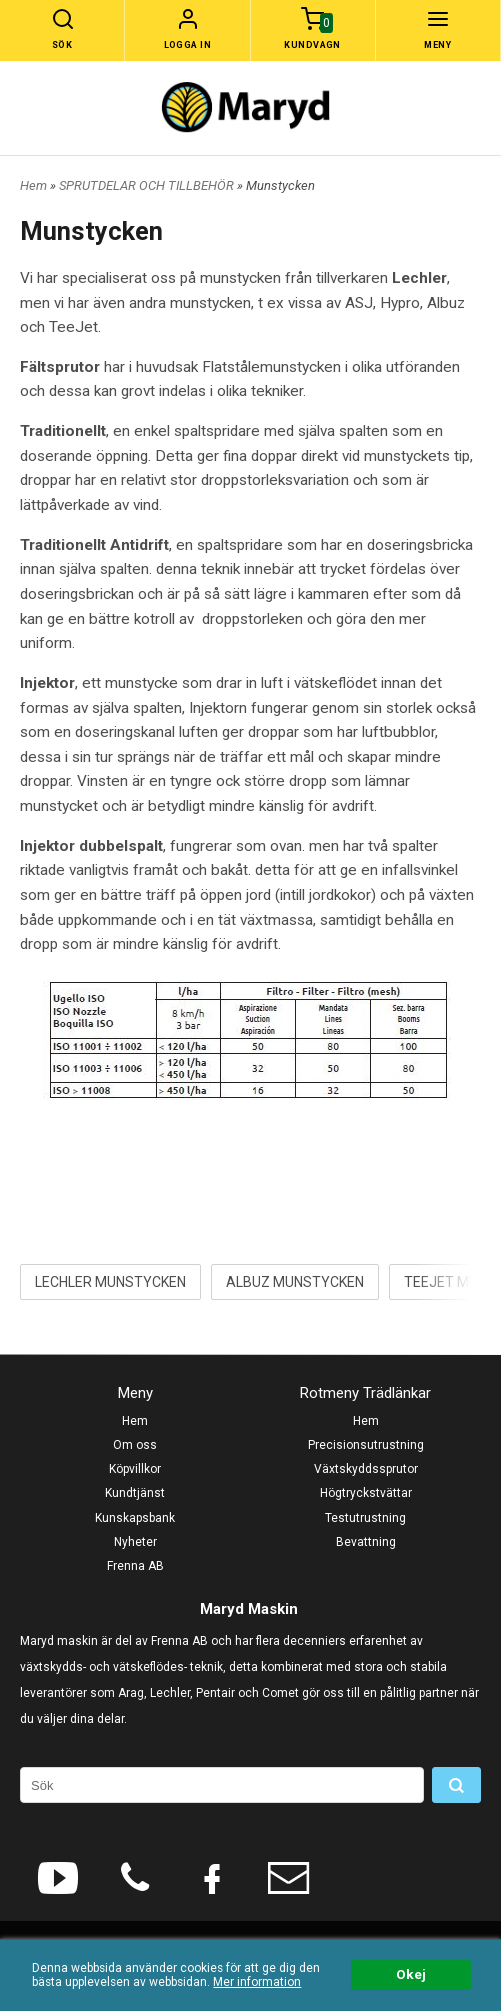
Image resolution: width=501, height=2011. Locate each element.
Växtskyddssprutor (366, 1469)
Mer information (257, 1982)
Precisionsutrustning (366, 1445)
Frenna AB (135, 1566)
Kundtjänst (135, 1493)
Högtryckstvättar (366, 1493)
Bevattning (366, 1542)
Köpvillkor (135, 1469)
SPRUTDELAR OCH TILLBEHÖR (148, 185)
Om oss (135, 1445)
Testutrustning (365, 1518)
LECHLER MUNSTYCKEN (110, 1282)
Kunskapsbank (135, 1518)
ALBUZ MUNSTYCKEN (295, 1282)
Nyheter (135, 1542)
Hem (33, 185)
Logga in (188, 45)
